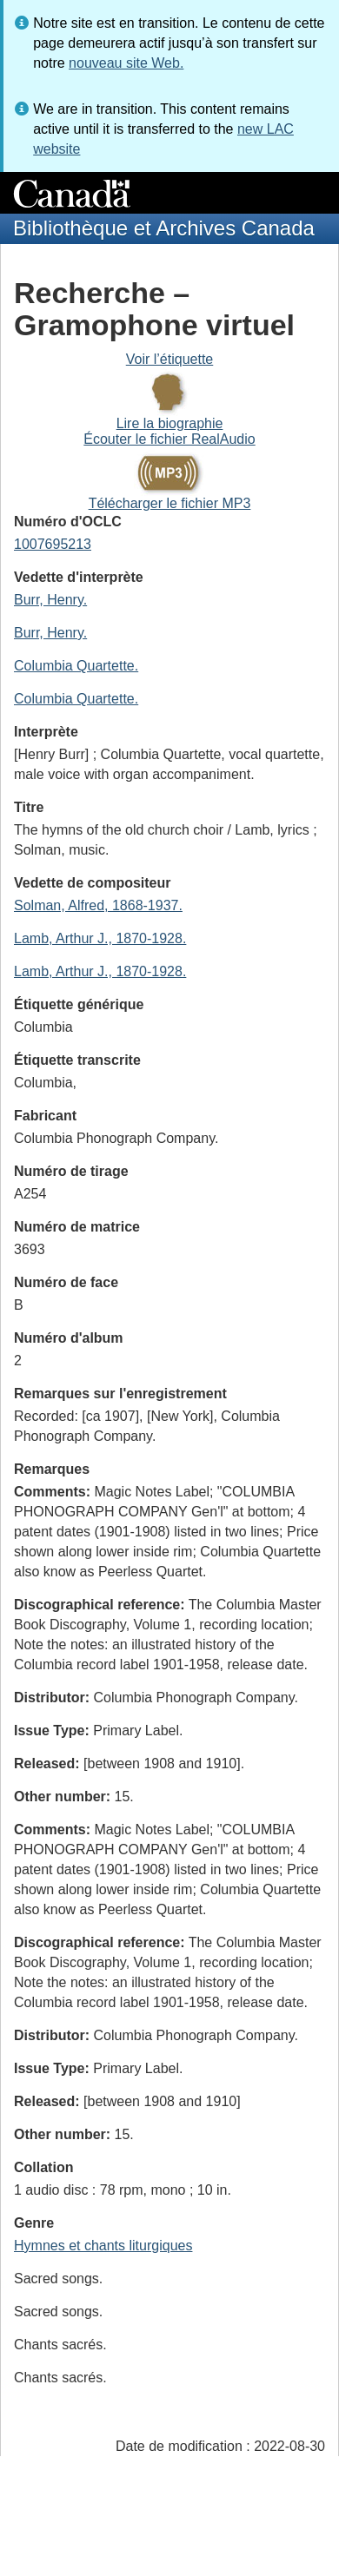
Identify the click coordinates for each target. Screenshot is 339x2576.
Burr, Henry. (50, 599)
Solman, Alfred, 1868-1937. (98, 905)
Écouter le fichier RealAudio (169, 439)
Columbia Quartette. (76, 665)
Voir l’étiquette (170, 359)
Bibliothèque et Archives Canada (164, 228)
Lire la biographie (169, 423)
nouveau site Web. (126, 63)
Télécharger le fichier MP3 (170, 503)
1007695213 (52, 544)
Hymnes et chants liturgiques (103, 2245)
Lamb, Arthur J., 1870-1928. (100, 938)
